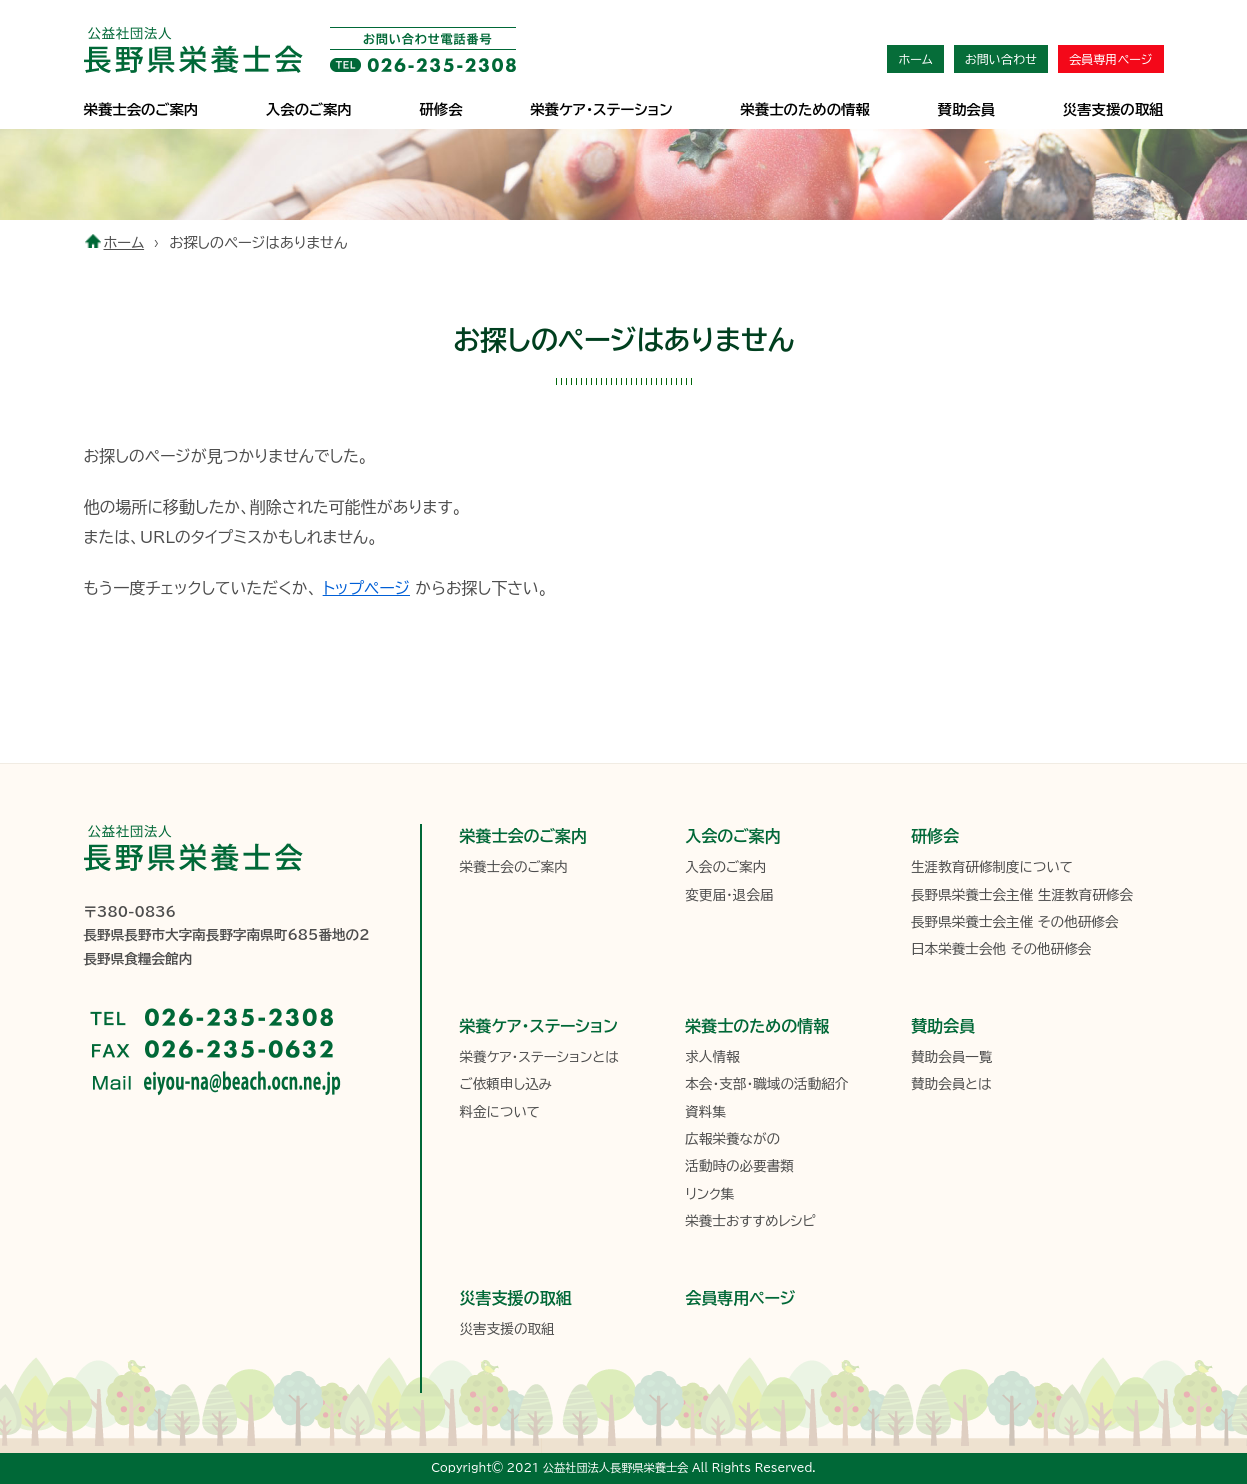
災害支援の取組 (1113, 109)
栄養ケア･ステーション (601, 109)
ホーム (915, 59)
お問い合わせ (1001, 59)
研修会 (440, 109)
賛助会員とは (951, 1084)
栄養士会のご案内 (141, 109)
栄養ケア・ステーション (539, 1026)
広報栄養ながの (732, 1139)
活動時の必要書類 (739, 1166)
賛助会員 (967, 109)
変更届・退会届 (729, 895)
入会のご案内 (309, 109)
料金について (500, 1112)
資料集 (705, 1112)
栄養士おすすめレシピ (750, 1221)
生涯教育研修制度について (992, 867)
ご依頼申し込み (506, 1084)
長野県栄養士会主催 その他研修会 (1015, 922)
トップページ (366, 588)
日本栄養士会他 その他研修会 (1001, 949)
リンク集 (709, 1194)
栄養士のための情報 (805, 109)
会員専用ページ (1111, 59)
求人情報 (712, 1057)
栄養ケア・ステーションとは (539, 1057)
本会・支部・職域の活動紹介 (766, 1084)
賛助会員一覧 (952, 1057)
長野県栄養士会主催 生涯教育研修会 (1022, 895)
